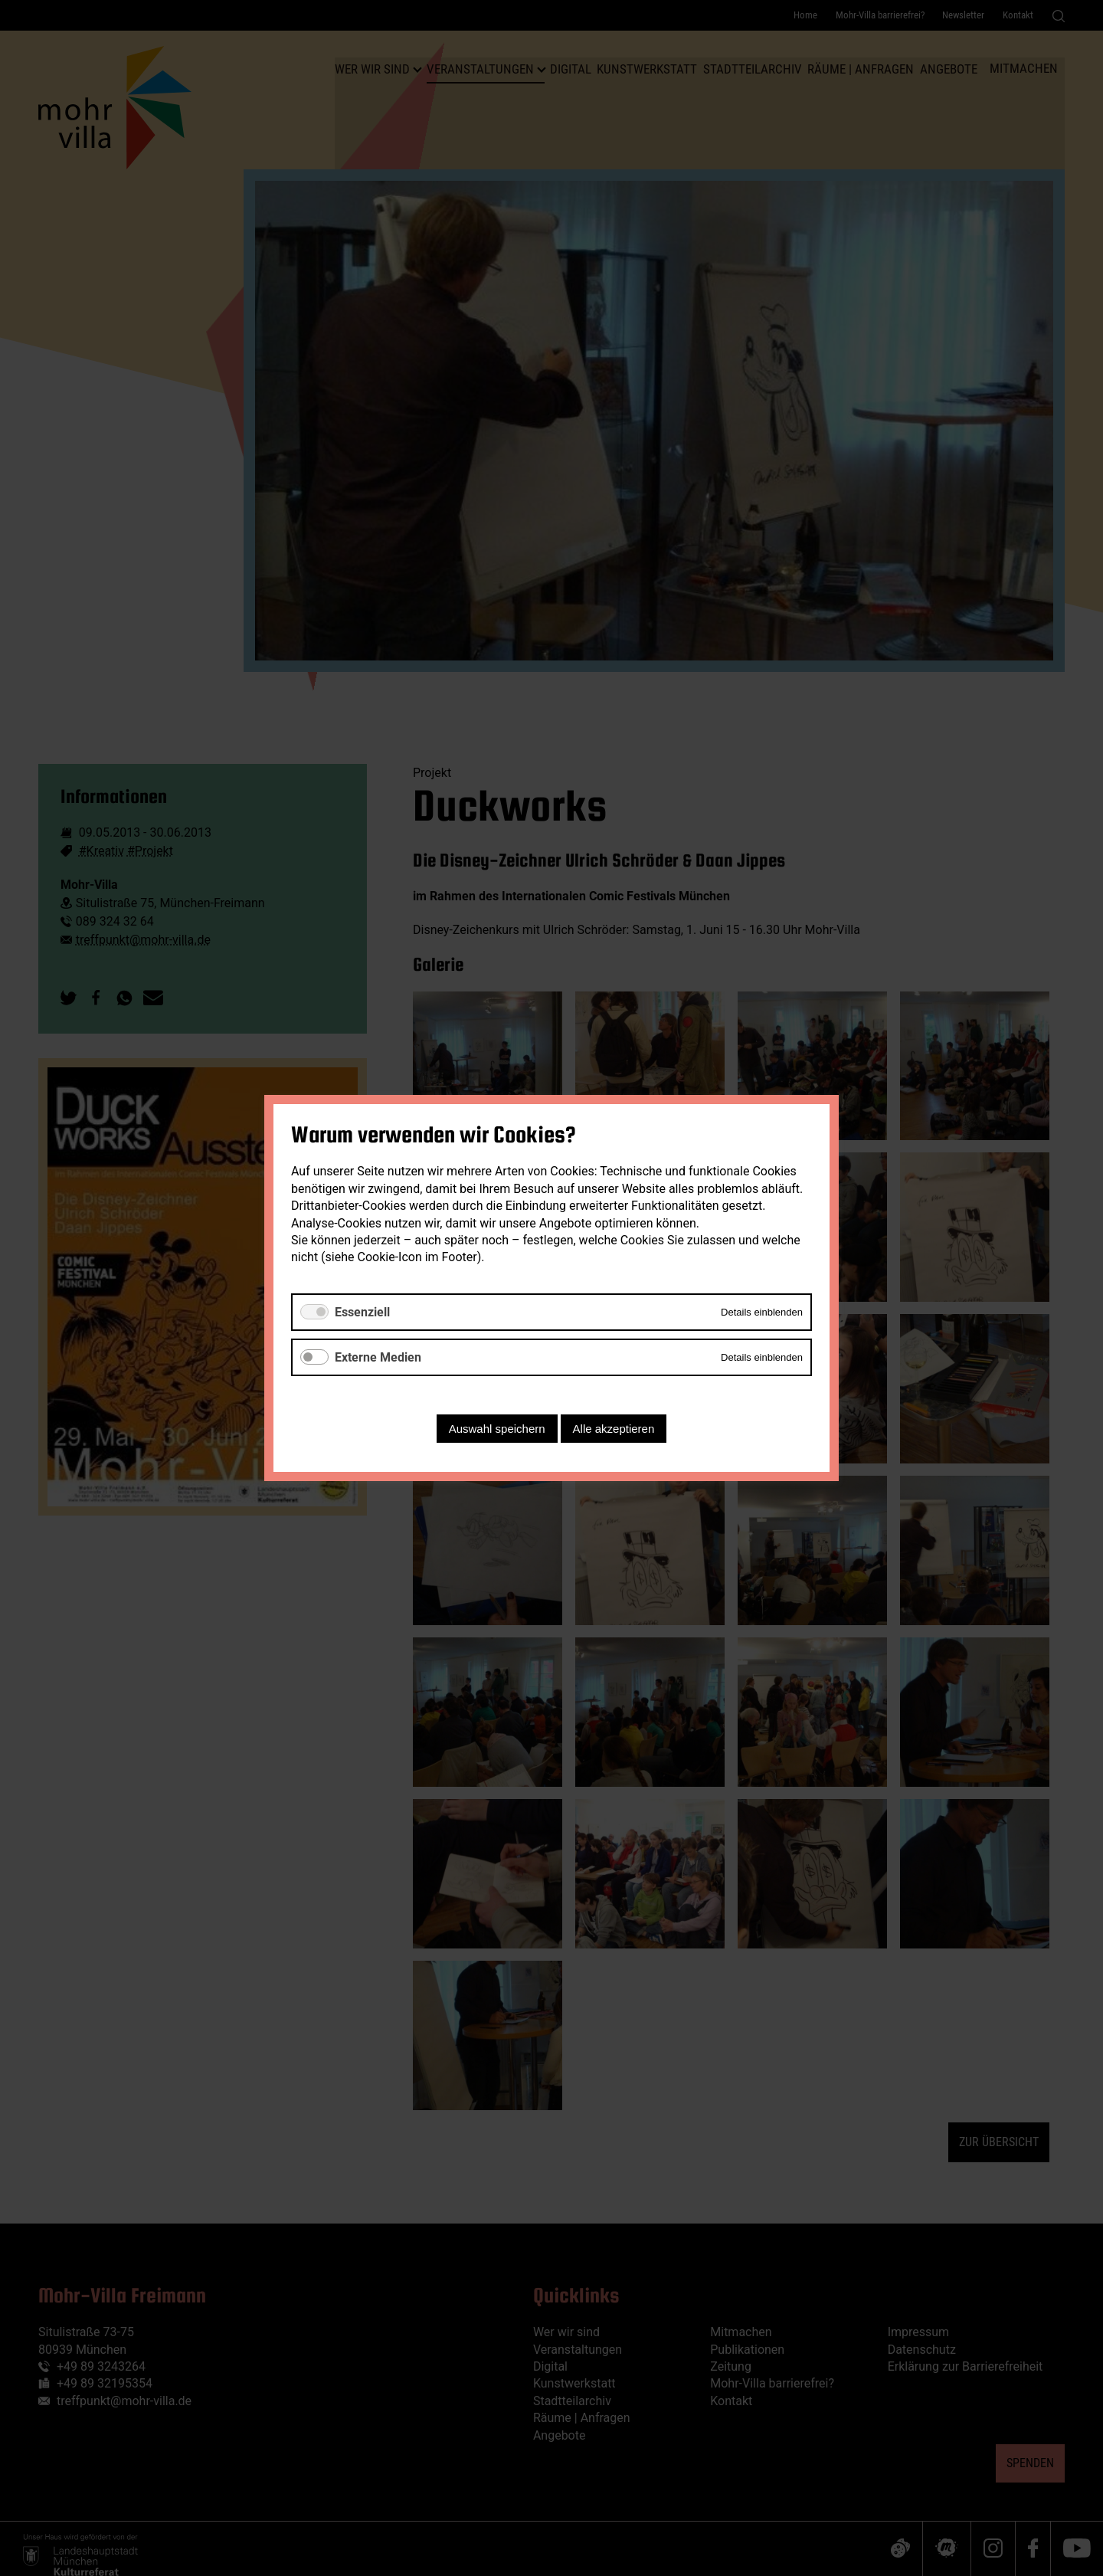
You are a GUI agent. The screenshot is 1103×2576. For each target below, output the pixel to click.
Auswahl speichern (497, 1428)
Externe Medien (378, 1357)
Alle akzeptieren (614, 1428)
